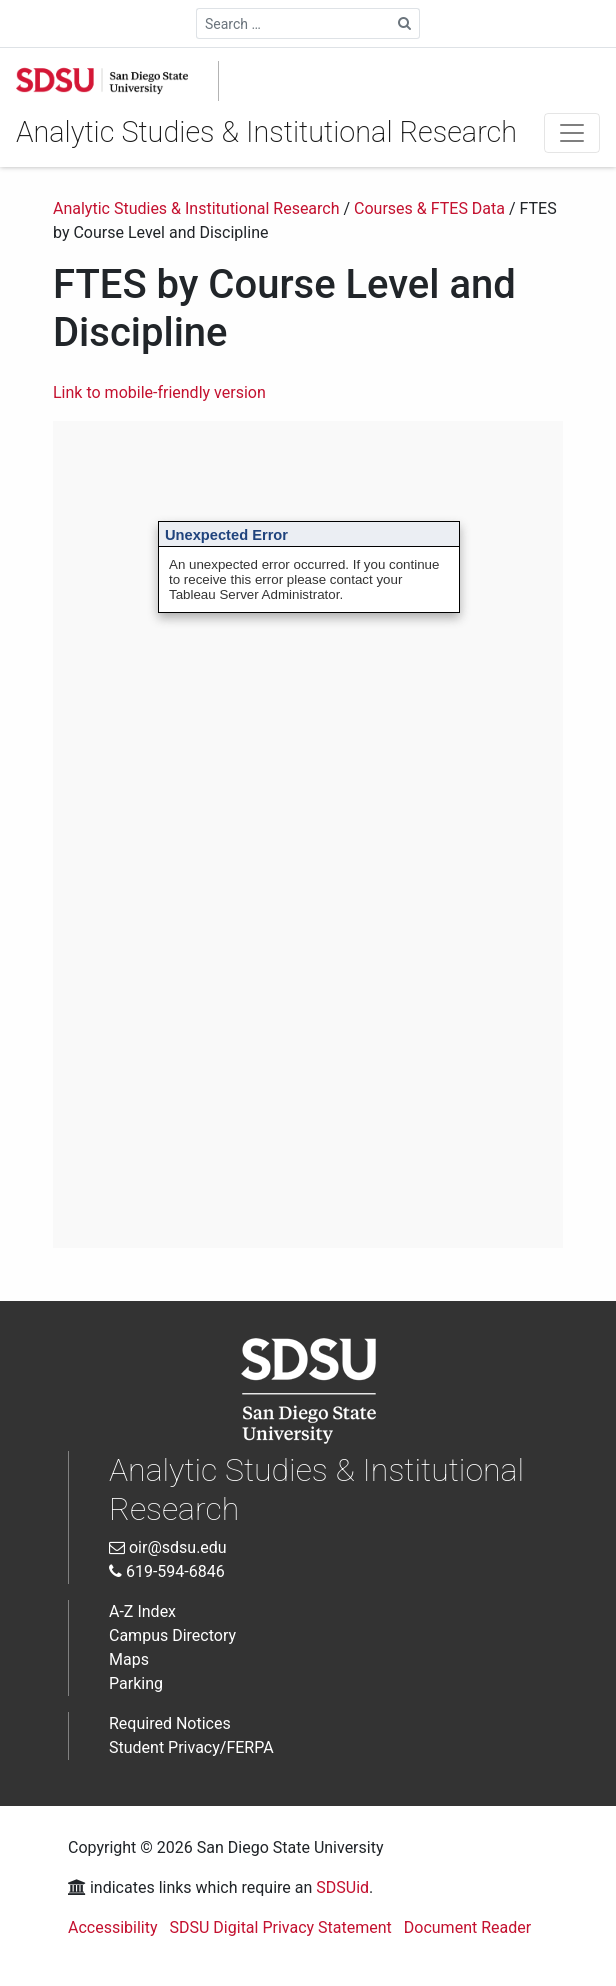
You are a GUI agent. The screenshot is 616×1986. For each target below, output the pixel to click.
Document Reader (467, 1927)
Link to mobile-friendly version (159, 392)
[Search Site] (405, 23)
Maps (129, 1659)
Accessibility (113, 1927)
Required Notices (170, 1723)
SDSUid (342, 1887)
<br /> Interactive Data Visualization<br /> (308, 834)
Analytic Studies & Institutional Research (266, 132)
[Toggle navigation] (572, 133)
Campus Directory (172, 1635)
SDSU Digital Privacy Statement (281, 1927)
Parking (136, 1683)
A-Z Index (142, 1611)
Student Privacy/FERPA (191, 1747)
